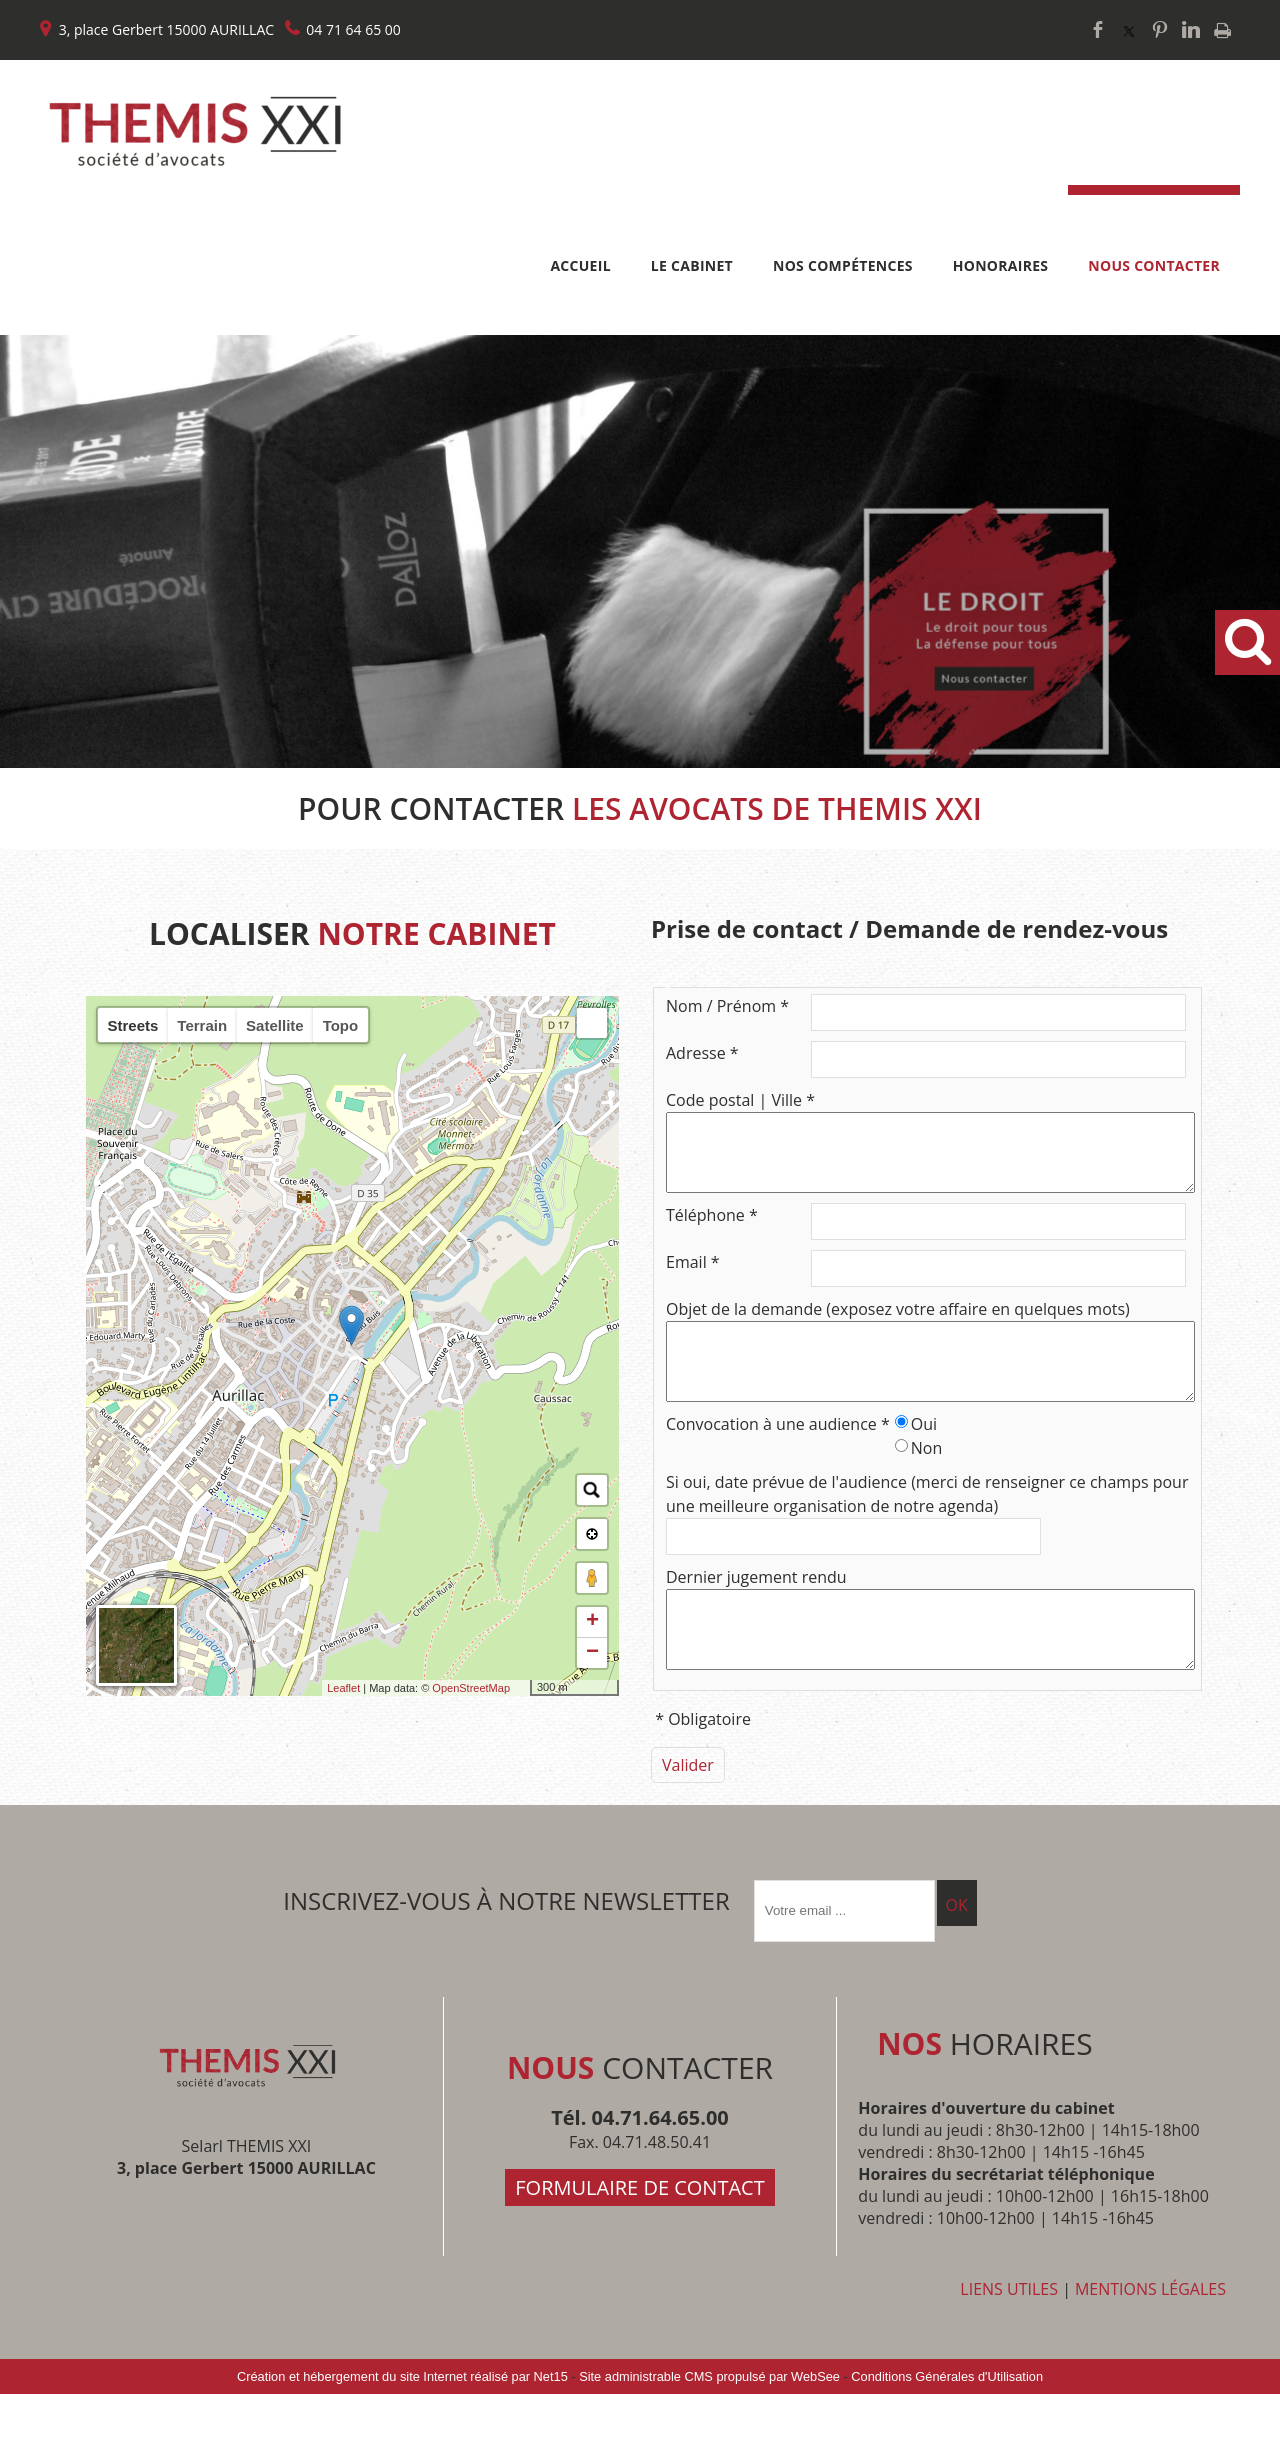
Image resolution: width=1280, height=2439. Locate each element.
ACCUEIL (580, 265)
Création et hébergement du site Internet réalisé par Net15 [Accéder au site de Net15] (402, 2421)
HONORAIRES (1001, 265)
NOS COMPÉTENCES (843, 265)
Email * (693, 1277)
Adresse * (702, 1053)
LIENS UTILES (1009, 2334)
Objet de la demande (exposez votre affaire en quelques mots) (898, 1324)
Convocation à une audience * (778, 1454)
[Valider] (688, 1810)
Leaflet (343, 1688)
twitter (1129, 29)
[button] (592, 1023)
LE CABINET (692, 265)
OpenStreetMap (471, 1688)
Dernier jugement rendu (756, 1607)
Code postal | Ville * (740, 1100)
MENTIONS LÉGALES (1150, 2334)
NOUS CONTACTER (1154, 265)
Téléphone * (712, 1230)
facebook (1098, 29)
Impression (1222, 30)
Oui (924, 1454)
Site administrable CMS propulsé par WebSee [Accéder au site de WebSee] (709, 2421)
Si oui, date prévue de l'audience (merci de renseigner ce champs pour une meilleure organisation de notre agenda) (927, 1524)
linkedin (1191, 29)
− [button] (592, 1653)
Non (926, 1478)
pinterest (1160, 29)
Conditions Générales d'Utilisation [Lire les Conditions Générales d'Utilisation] (947, 2421)
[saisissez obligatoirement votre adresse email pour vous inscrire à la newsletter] (844, 1956)
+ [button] (592, 1622)
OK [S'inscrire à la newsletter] (957, 1950)
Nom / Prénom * (727, 1006)
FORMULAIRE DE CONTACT (639, 2232)
